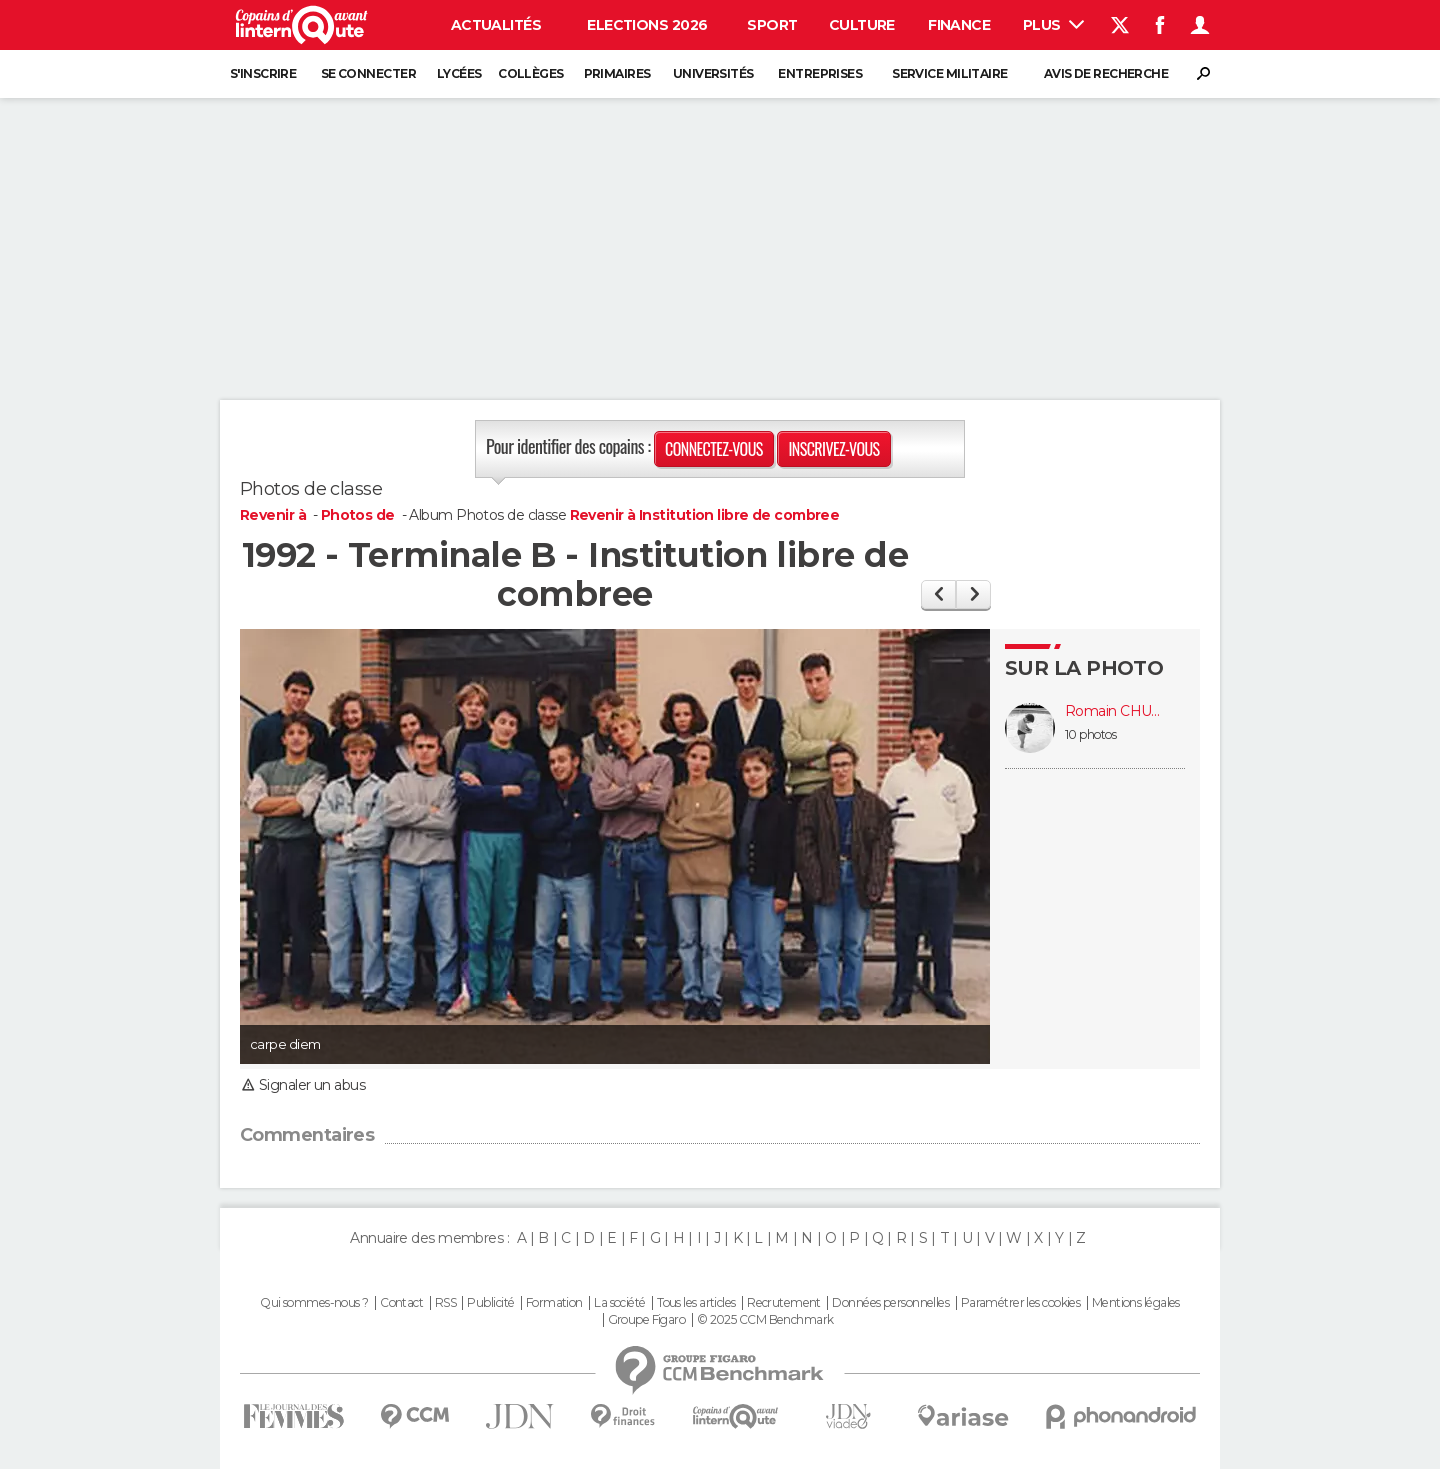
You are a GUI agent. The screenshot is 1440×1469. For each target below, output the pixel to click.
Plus (1053, 25)
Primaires (617, 73)
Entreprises (820, 73)
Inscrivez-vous (833, 449)
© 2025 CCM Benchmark (765, 1320)
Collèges (531, 73)
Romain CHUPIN (1115, 711)
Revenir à (274, 515)
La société (619, 1303)
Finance (959, 25)
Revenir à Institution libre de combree (705, 515)
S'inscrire (263, 73)
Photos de (359, 515)
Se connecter (368, 73)
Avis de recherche (1106, 73)
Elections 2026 (647, 25)
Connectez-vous (714, 449)
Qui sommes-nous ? (314, 1303)
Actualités (496, 25)
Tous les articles (696, 1303)
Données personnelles (890, 1303)
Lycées (459, 73)
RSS (445, 1303)
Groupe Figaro (647, 1320)
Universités (713, 73)
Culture (862, 25)
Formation (554, 1303)
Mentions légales (1136, 1303)
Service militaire (949, 73)
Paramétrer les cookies (1021, 1303)
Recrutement (784, 1303)
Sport (772, 25)
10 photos (1090, 734)
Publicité (490, 1303)
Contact (401, 1303)
